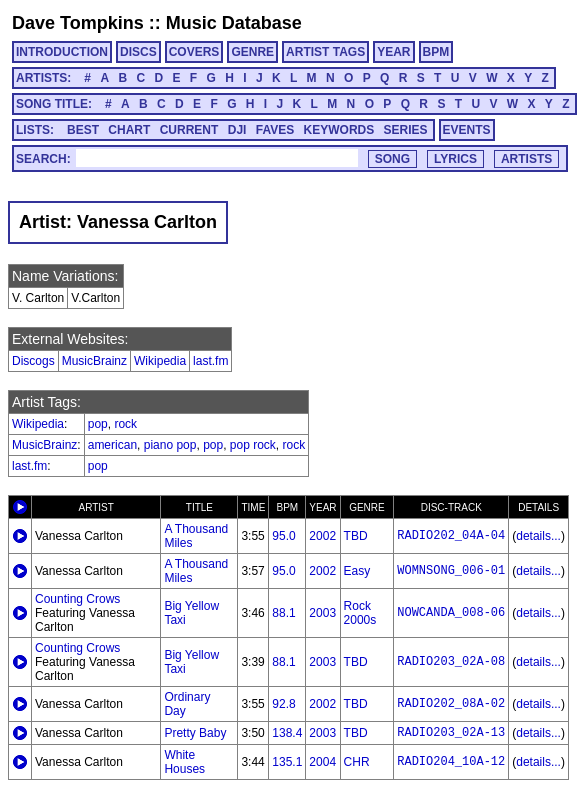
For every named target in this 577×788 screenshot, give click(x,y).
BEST (83, 130)
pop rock (253, 445)
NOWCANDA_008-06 (451, 613)
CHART (129, 130)
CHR (357, 762)
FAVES (275, 130)
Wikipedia (160, 361)
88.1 (283, 613)
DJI (237, 130)
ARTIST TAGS (325, 52)
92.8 (283, 704)
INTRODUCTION (62, 52)
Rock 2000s (360, 613)
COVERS (194, 52)
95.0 (283, 536)
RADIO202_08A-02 (451, 704)
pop (98, 424)
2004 (322, 762)
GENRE (252, 52)
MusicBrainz (94, 361)
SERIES (406, 130)
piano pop (170, 445)
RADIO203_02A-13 (451, 733)
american (112, 445)
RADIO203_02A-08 (451, 662)
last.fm (210, 361)
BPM (436, 52)
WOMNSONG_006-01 (451, 571)
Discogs (33, 361)
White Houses (184, 762)
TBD (356, 536)
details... (538, 536)
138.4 (287, 733)
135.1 (287, 762)
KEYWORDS (339, 130)
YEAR (393, 52)
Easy (357, 571)
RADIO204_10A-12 (451, 762)
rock (125, 424)
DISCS (138, 52)
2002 (322, 536)
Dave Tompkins (78, 23)
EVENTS (467, 130)
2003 (322, 613)
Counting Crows (77, 599)
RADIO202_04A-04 (451, 536)
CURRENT (189, 130)
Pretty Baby (195, 733)
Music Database (234, 23)
